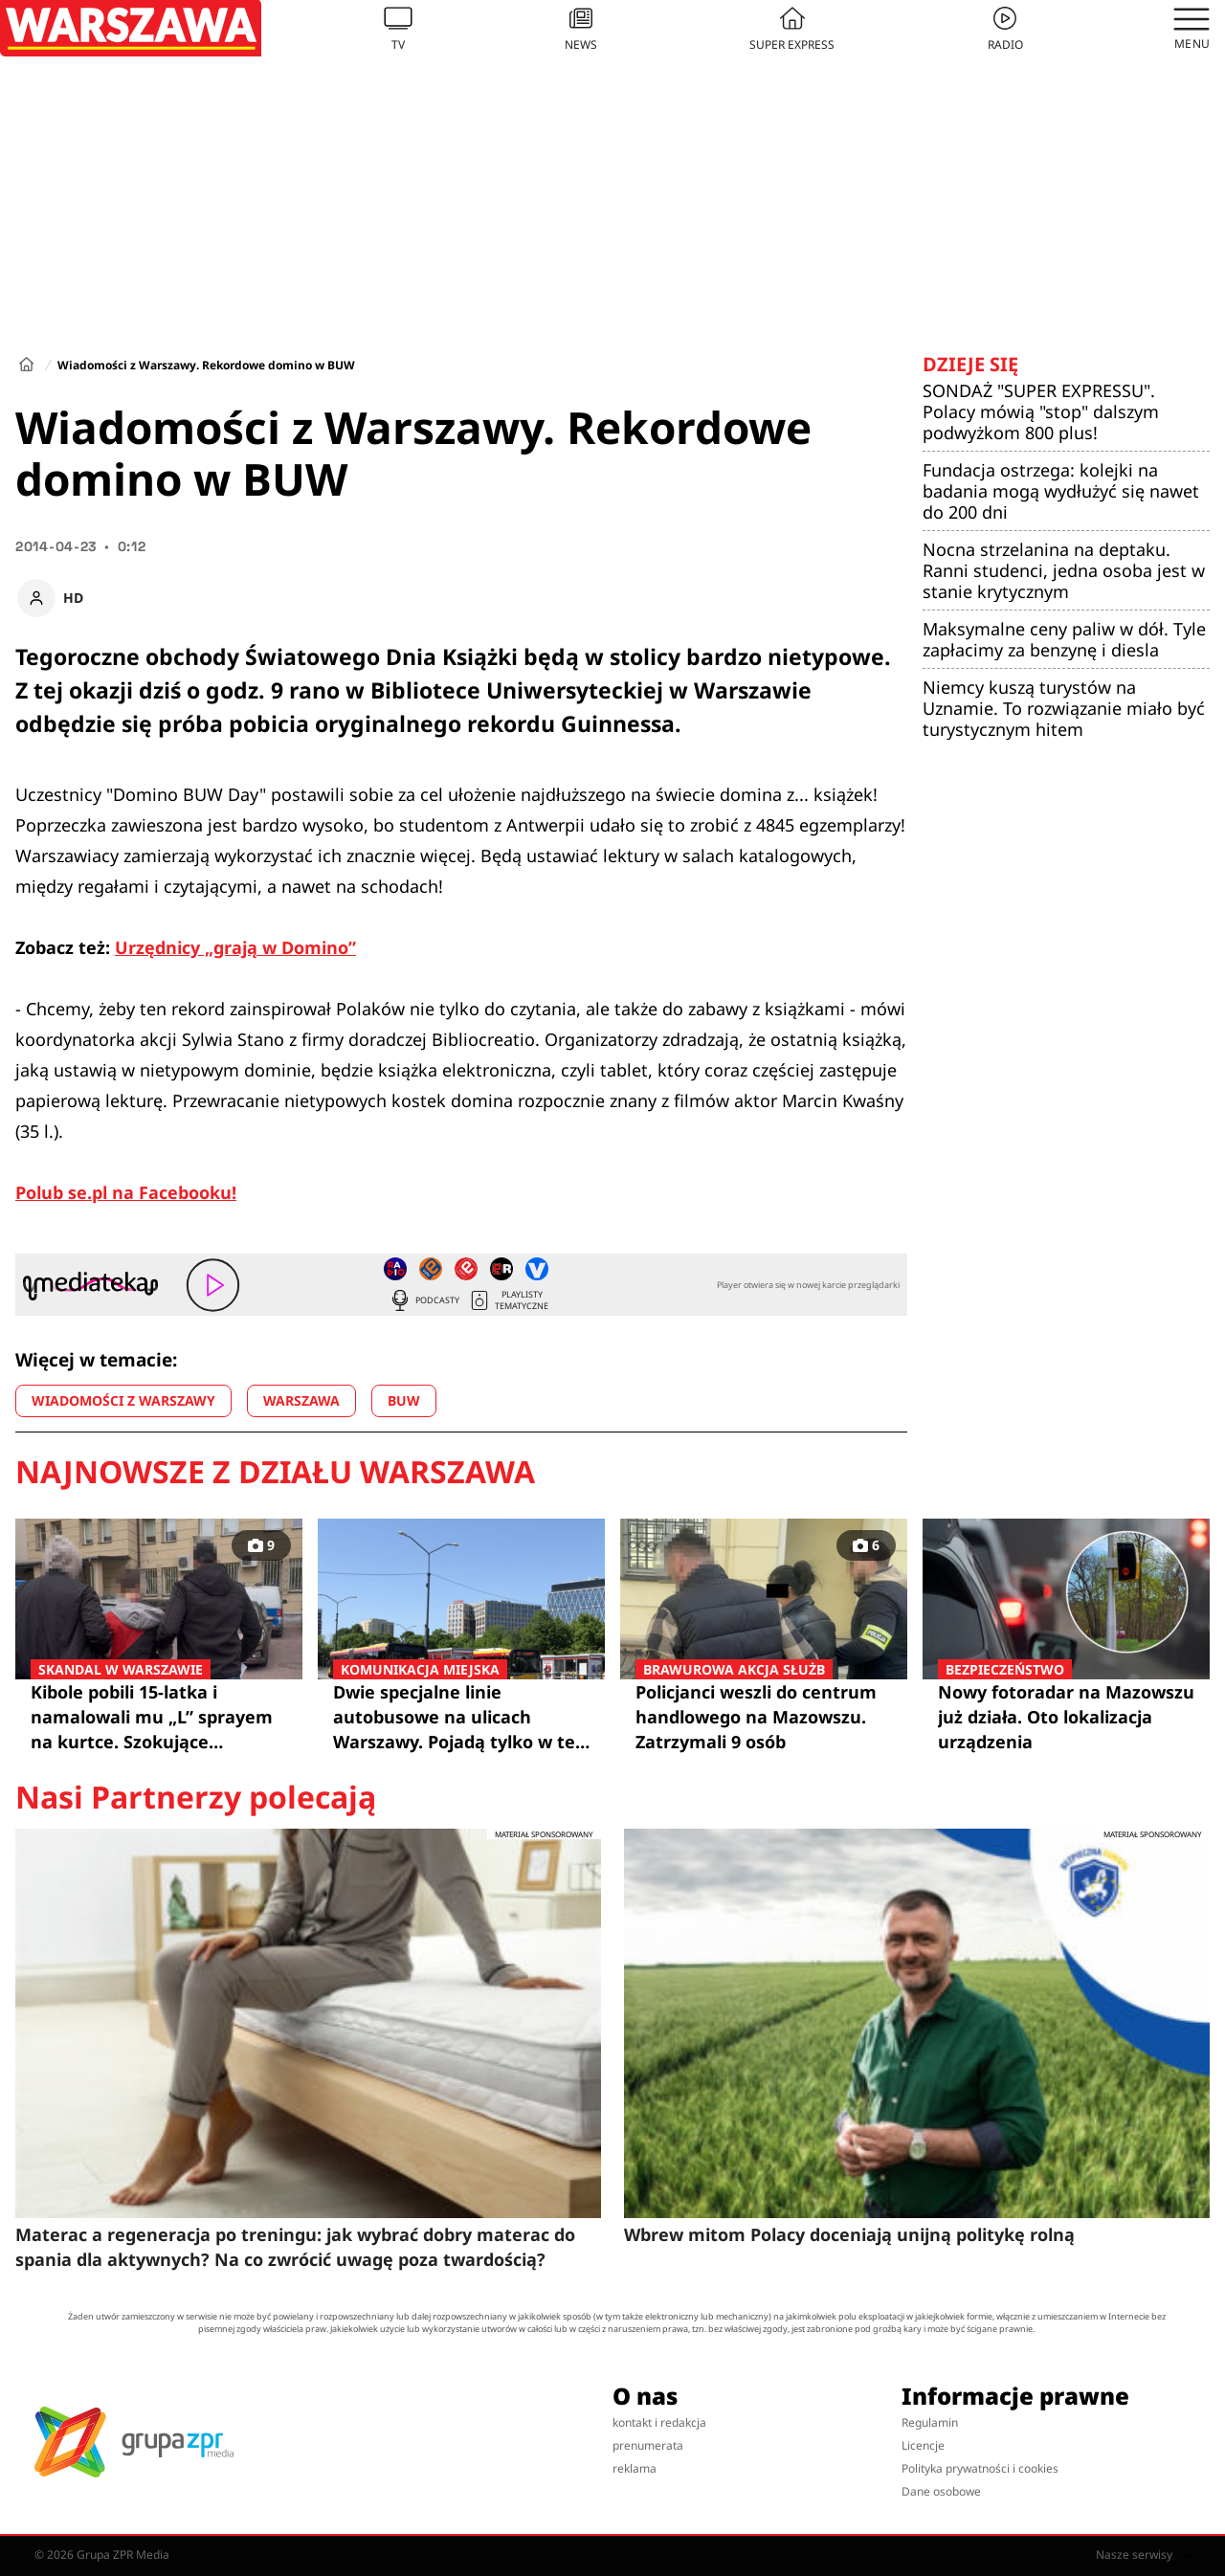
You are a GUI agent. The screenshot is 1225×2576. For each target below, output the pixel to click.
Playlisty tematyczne (508, 1300)
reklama (634, 2468)
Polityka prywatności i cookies (980, 2468)
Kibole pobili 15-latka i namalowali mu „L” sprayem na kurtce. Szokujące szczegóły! (159, 1716)
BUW (404, 1400)
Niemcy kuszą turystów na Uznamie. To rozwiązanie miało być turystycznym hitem (1064, 708)
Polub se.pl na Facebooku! (125, 1192)
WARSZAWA (301, 1400)
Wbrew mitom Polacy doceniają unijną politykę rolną (849, 2234)
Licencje (923, 2445)
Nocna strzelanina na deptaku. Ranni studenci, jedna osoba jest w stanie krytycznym (1064, 570)
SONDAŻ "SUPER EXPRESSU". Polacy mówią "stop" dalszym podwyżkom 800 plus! (1041, 411)
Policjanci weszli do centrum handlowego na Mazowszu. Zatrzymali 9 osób (763, 1716)
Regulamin (930, 2422)
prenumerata (647, 2445)
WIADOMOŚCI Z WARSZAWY (123, 1400)
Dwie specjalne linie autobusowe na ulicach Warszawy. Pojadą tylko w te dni (461, 1716)
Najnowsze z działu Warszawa (275, 1471)
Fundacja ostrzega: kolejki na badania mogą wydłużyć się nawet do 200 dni (1061, 490)
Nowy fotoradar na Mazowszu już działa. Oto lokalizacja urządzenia (1066, 1716)
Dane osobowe (941, 2491)
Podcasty (424, 1300)
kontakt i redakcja (659, 2422)
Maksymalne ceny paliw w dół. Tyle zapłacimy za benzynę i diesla (1064, 639)
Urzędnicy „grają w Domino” (235, 947)
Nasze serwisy (1143, 2555)
